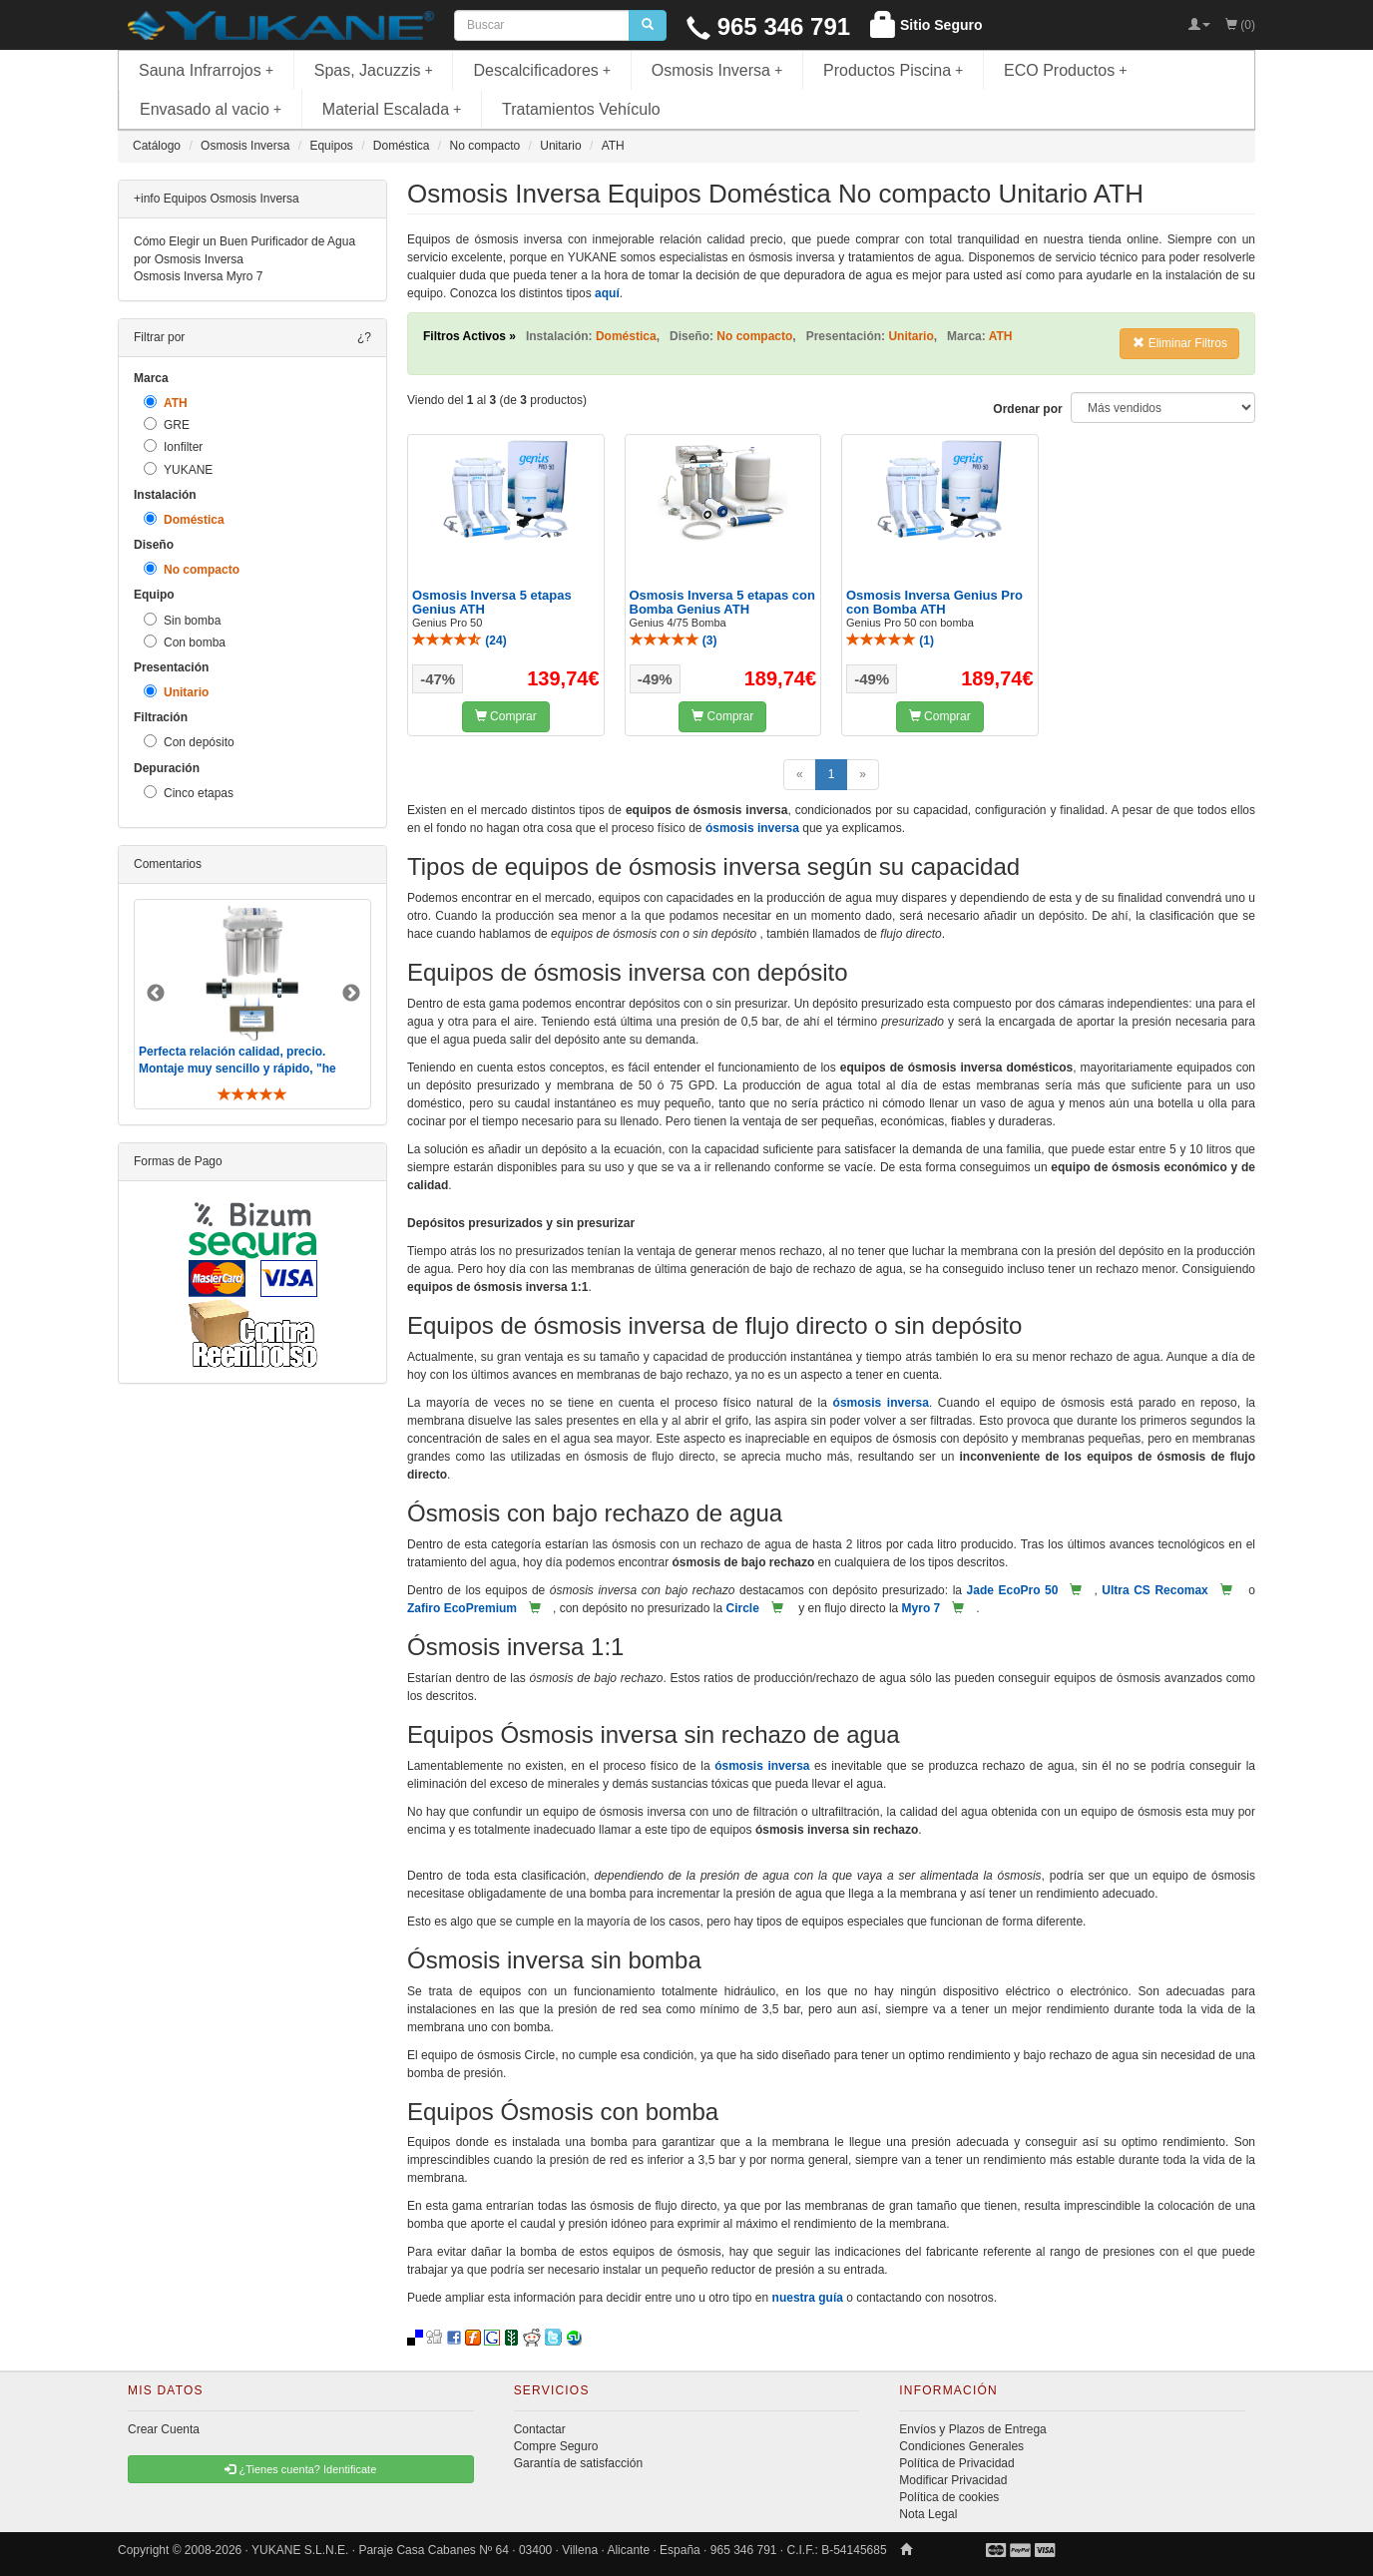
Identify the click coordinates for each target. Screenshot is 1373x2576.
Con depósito (189, 741)
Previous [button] (156, 994)
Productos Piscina (893, 70)
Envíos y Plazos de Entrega (972, 2429)
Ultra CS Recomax (1154, 1590)
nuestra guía (807, 2298)
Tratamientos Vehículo (581, 109)
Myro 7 (921, 1608)
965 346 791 (768, 26)
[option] (252, 1004)
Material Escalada (392, 109)
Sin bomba (182, 620)
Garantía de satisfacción (578, 2463)
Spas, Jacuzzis (373, 70)
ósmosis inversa (752, 828)
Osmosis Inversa (717, 70)
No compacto (191, 569)
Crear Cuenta (164, 2429)
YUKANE (178, 469)
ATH (166, 402)
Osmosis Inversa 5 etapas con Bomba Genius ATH (722, 602)
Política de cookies (949, 2497)
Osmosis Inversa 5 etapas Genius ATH (492, 602)
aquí (607, 293)
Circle (741, 1608)
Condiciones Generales (961, 2446)
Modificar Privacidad (953, 2480)
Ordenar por (1027, 409)
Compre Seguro (556, 2446)
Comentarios (168, 864)
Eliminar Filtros (1180, 343)
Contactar (540, 2429)
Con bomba (185, 642)
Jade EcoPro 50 (1013, 1590)
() (459, 640)
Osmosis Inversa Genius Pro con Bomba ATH (934, 602)
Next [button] (351, 994)
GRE (167, 424)
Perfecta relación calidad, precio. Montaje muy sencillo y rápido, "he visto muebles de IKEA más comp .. (239, 1068)
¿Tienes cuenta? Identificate (300, 2469)
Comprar (506, 716)
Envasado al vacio (210, 109)
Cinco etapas (188, 792)
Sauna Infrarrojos (206, 70)
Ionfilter (173, 446)
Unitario (176, 691)
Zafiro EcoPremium (462, 1608)
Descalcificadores (542, 70)
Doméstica (184, 519)
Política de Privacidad (956, 2463)
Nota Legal (928, 2514)
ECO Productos (1066, 70)
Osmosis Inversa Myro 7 (198, 276)
